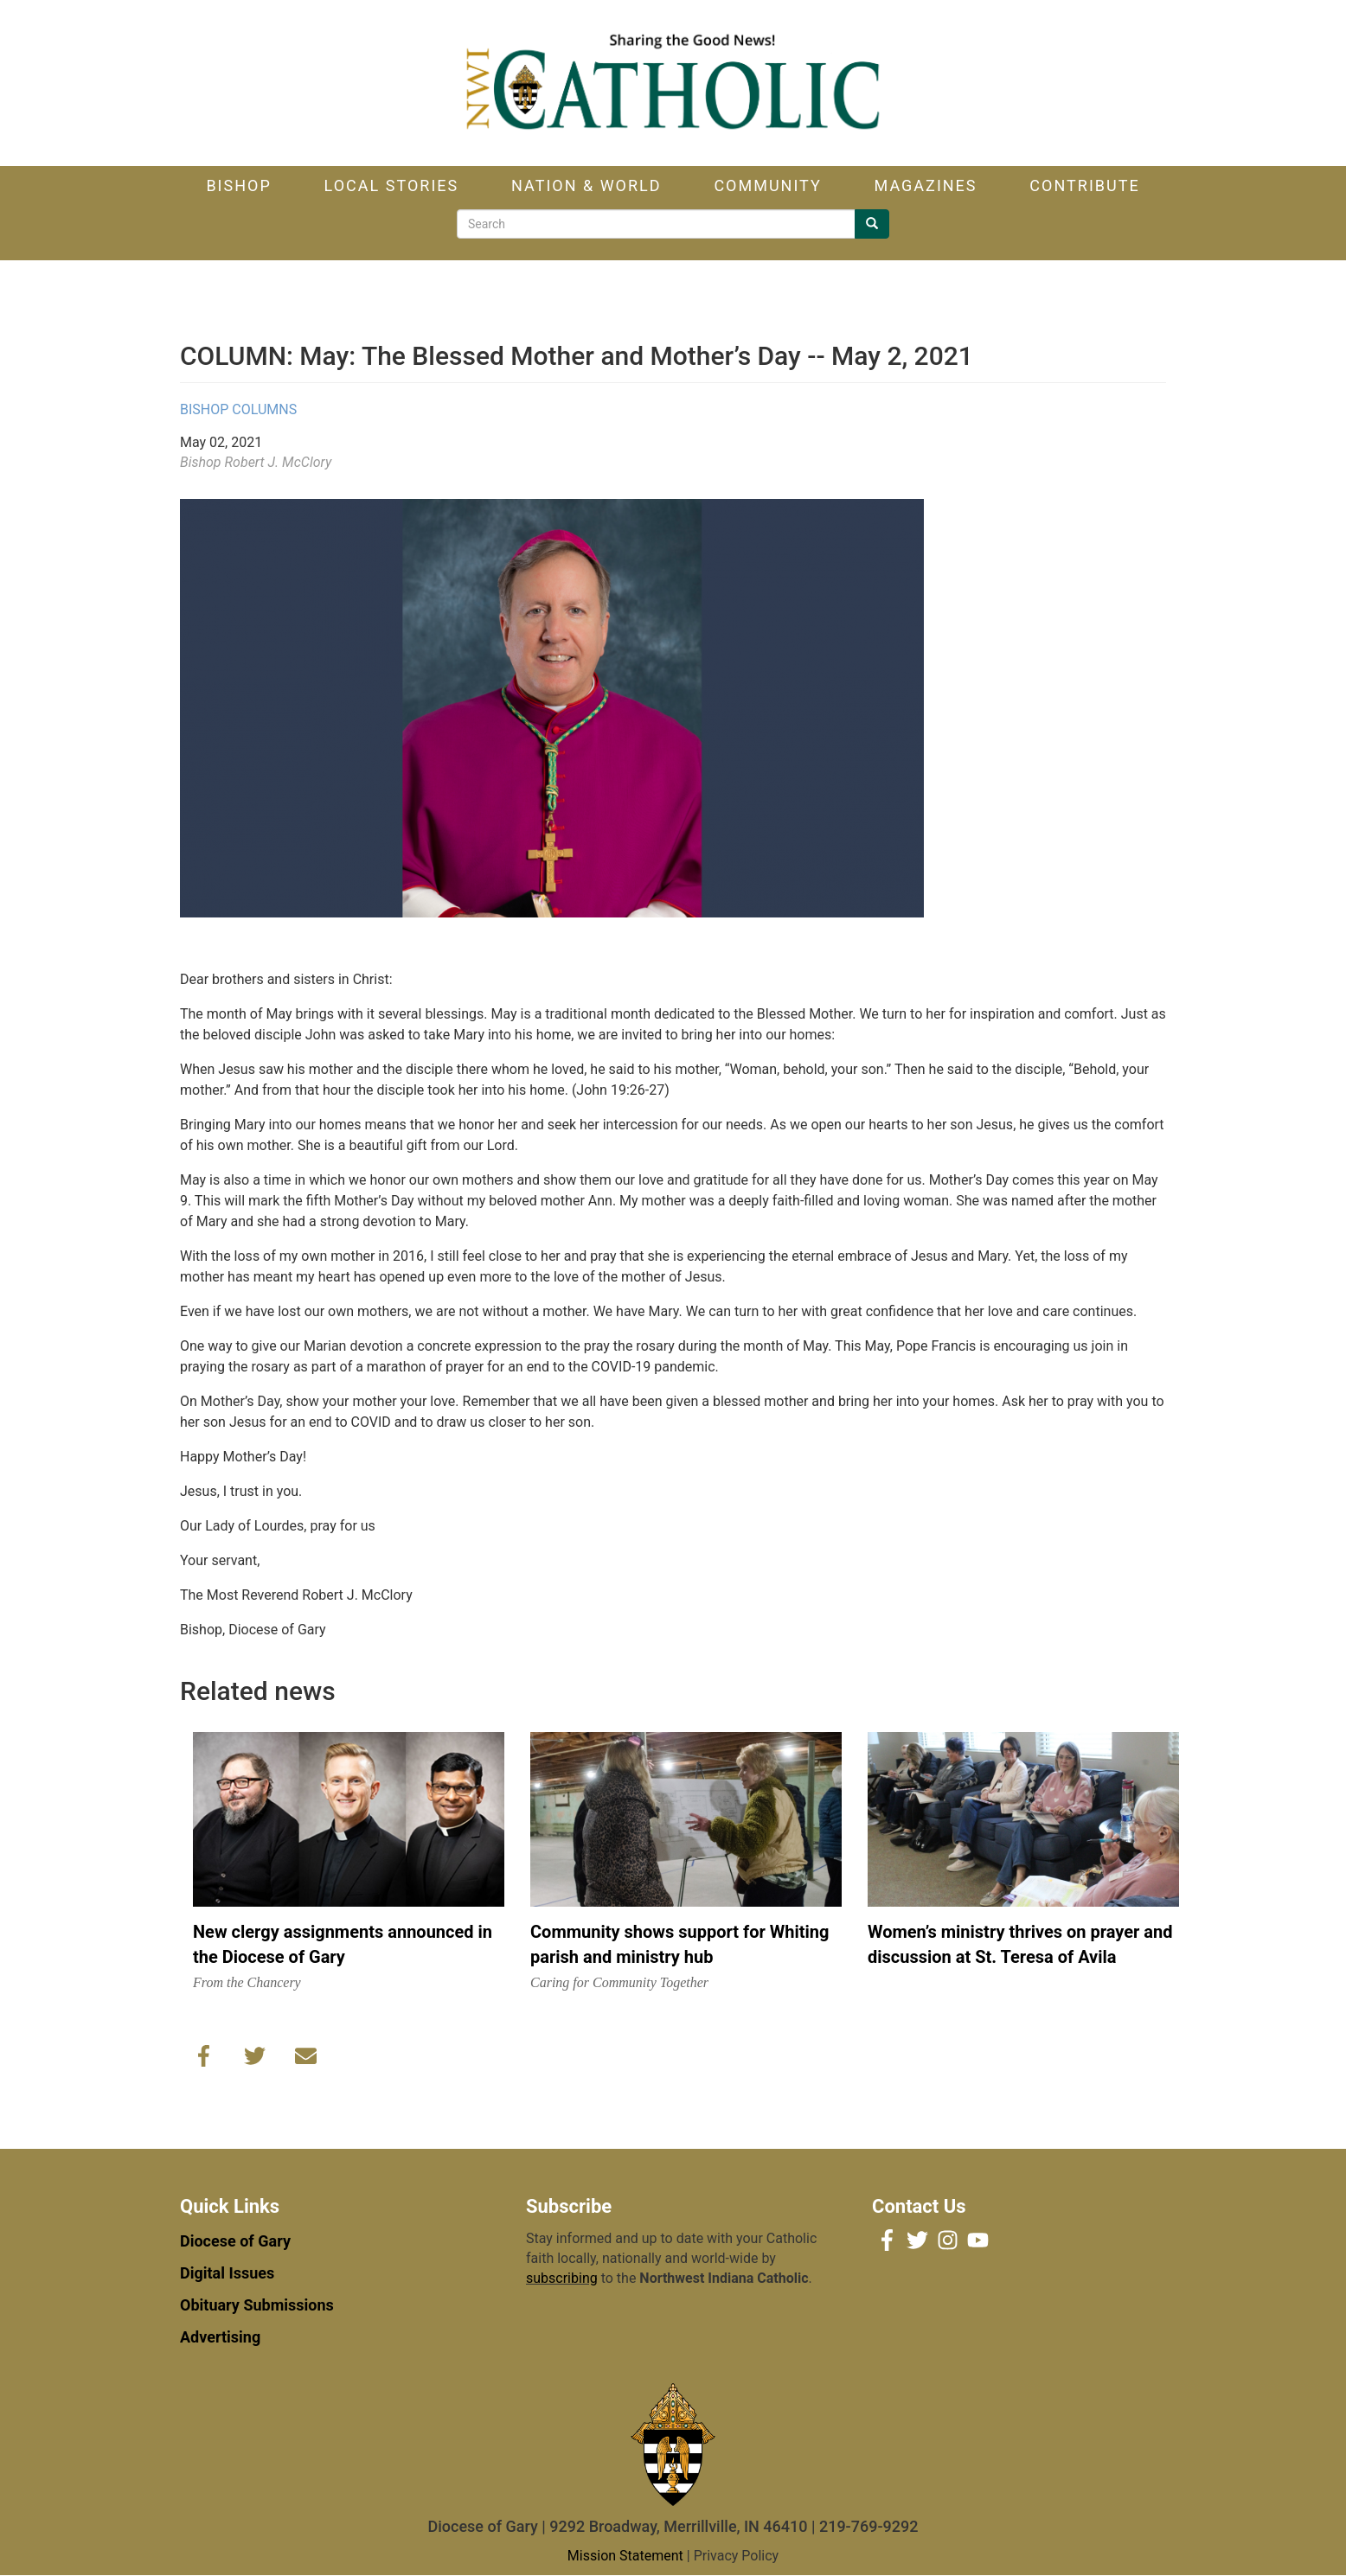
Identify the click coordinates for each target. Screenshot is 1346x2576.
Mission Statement (625, 2555)
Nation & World (586, 185)
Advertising (220, 2337)
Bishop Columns (238, 409)
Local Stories (391, 185)
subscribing (562, 2278)
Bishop (238, 185)
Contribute (1084, 185)
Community (767, 185)
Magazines (926, 185)
